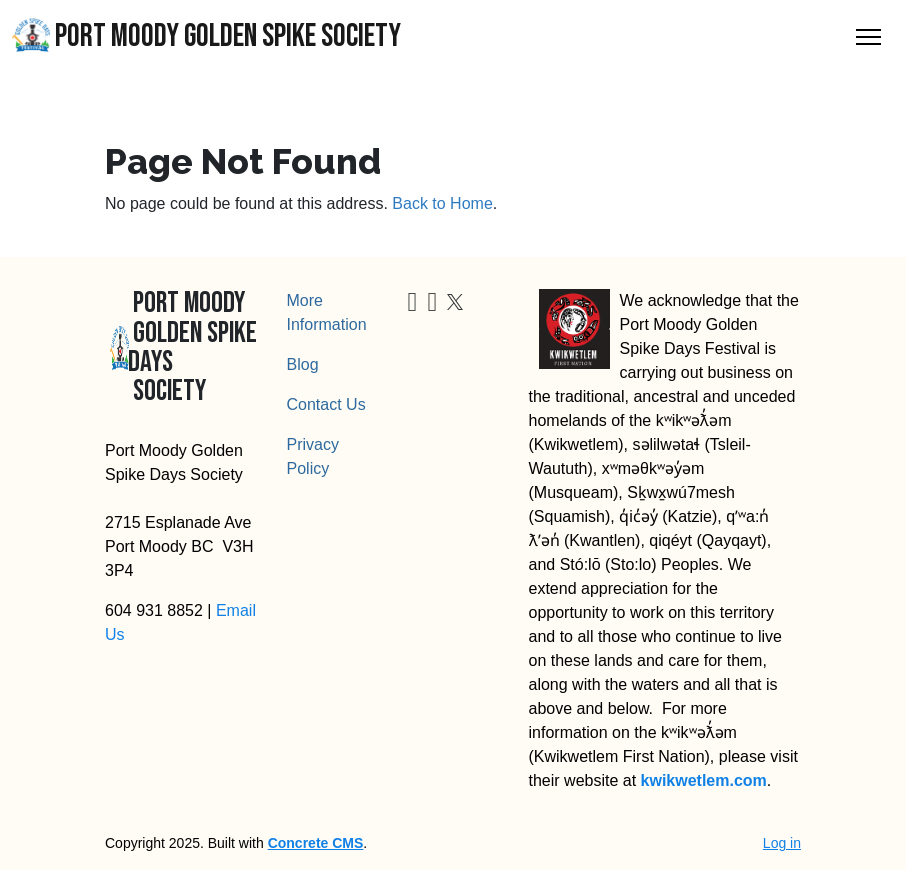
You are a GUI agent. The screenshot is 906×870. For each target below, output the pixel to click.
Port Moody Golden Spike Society (206, 36)
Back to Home (442, 203)
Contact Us (326, 404)
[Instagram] (432, 305)
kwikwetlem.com (704, 780)
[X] (455, 300)
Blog (303, 364)
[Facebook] (413, 305)
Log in (782, 843)
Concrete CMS (316, 843)
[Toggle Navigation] (868, 37)
